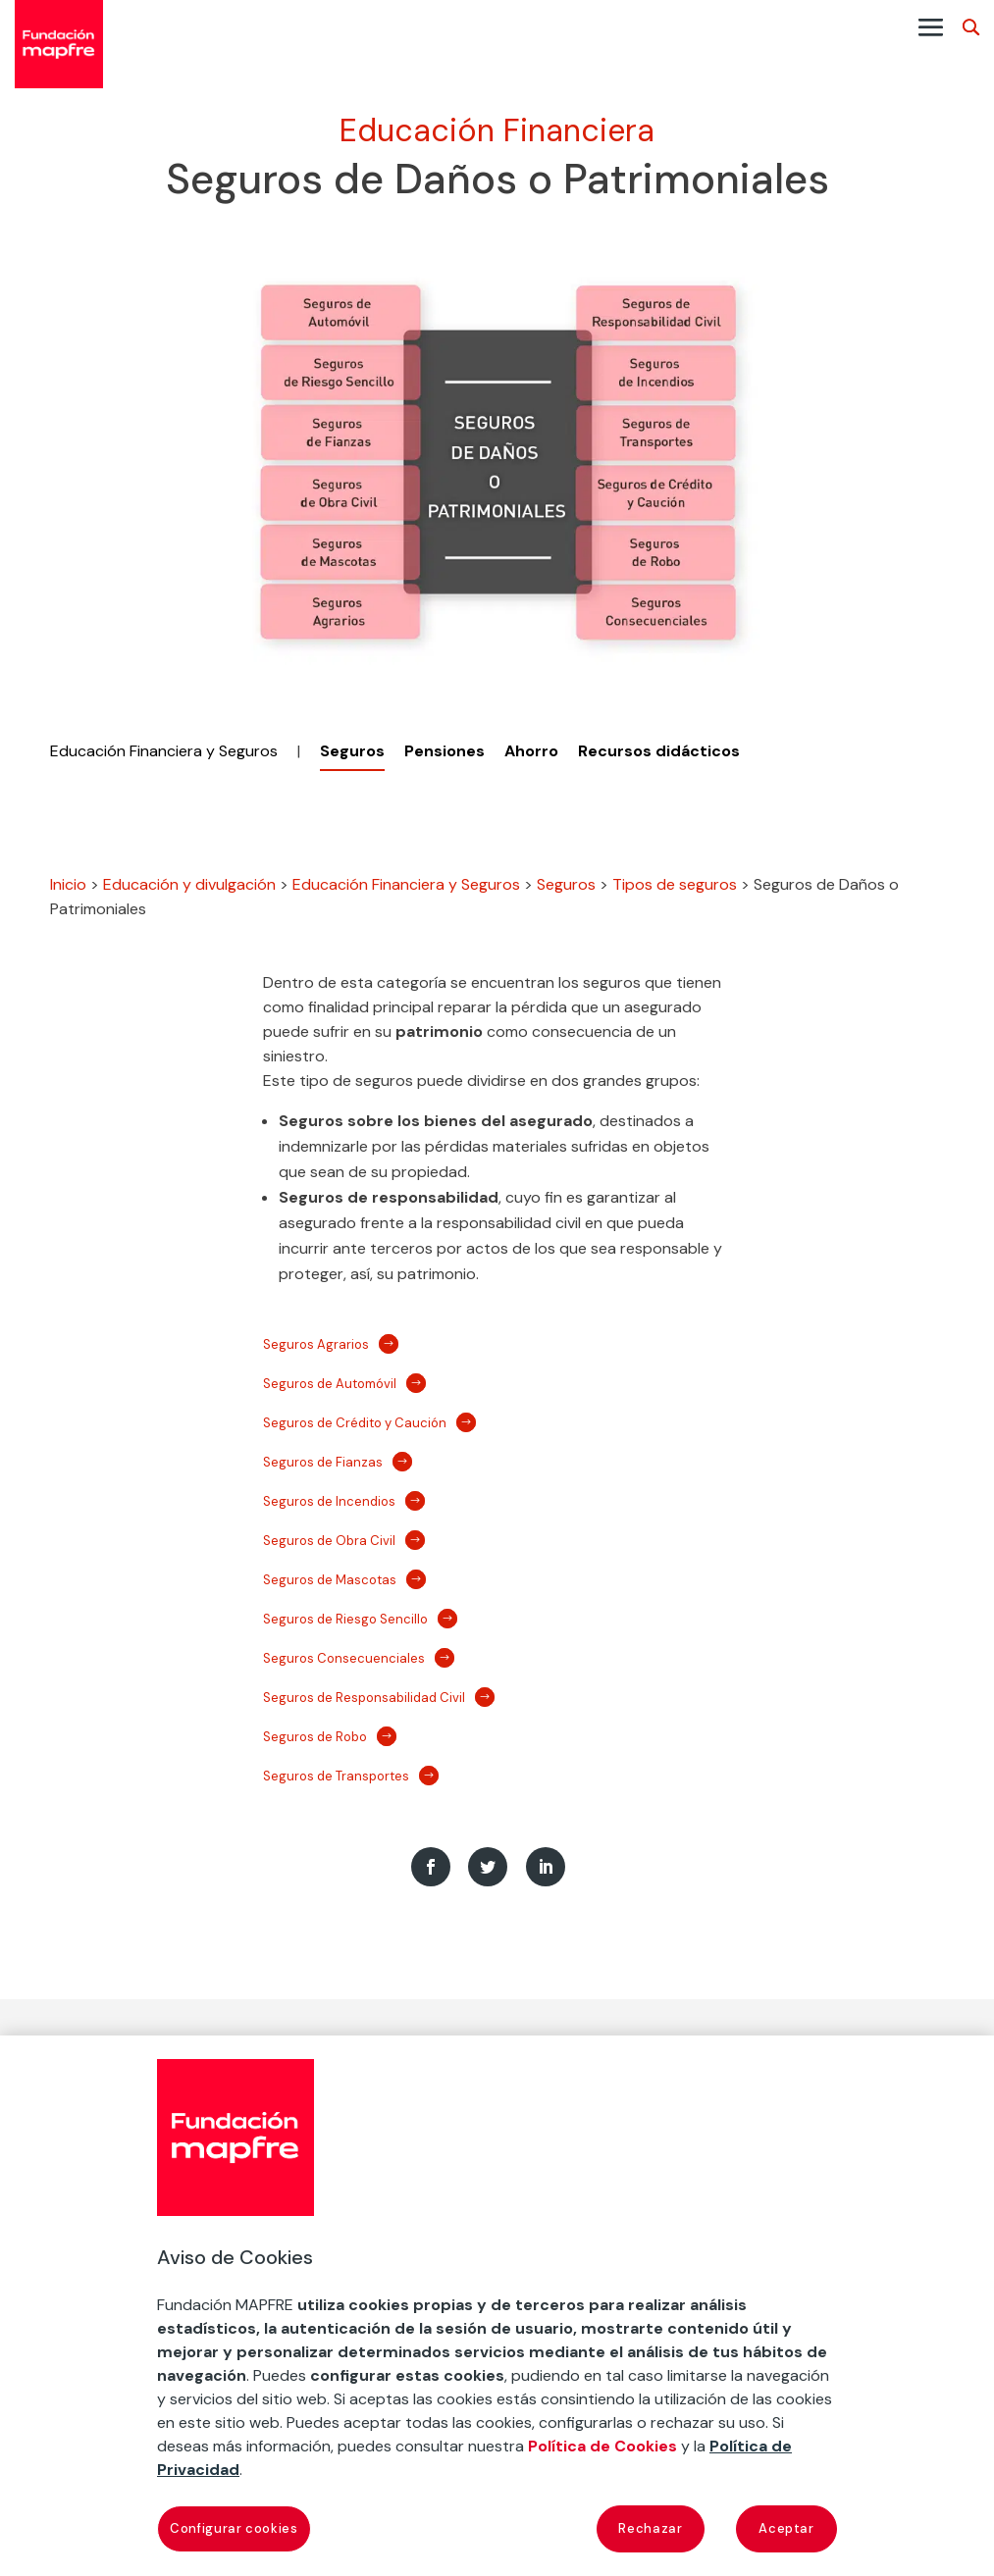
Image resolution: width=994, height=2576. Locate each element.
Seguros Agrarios (316, 1344)
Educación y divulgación (189, 884)
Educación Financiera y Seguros (164, 751)
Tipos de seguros (674, 884)
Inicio (68, 884)
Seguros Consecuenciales (344, 1658)
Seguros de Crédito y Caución (354, 1423)
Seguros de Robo (315, 1736)
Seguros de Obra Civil (329, 1540)
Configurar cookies (234, 2528)
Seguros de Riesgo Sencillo (345, 1619)
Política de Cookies (602, 2446)
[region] (497, 2305)
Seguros (566, 884)
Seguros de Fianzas (323, 1462)
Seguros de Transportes (336, 1776)
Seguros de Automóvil (329, 1383)
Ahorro (531, 751)
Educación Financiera (497, 130)
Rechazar (650, 2528)
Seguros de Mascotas (329, 1579)
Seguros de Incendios (329, 1501)
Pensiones (444, 751)
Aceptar (786, 2528)
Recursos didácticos (659, 751)
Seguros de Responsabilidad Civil (364, 1697)
